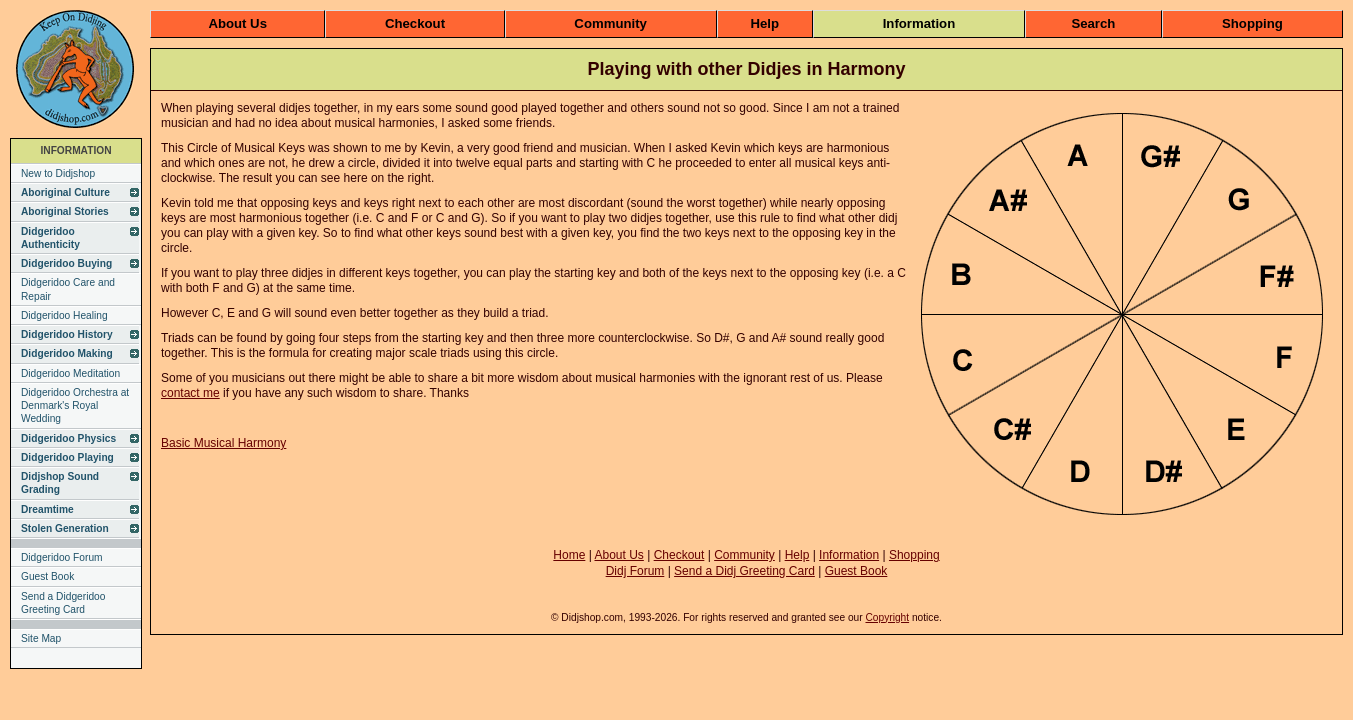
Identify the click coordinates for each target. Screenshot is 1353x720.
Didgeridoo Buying (66, 263)
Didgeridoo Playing (67, 457)
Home (569, 555)
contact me (190, 393)
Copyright (887, 617)
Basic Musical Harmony (223, 443)
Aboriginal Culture (65, 192)
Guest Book (47, 576)
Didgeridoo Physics (68, 438)
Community (610, 23)
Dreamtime (47, 509)
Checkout (415, 23)
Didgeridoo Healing (64, 315)
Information (919, 23)
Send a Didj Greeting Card (744, 571)
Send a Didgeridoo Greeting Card (63, 603)
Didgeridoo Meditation (70, 373)
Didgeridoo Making (67, 353)
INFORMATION (75, 150)
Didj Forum (635, 571)
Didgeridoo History (67, 334)
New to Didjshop (58, 173)
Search (1093, 23)
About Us (237, 23)
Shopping (1252, 23)
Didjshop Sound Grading (60, 483)
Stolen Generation (65, 528)
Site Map (41, 638)
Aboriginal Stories (65, 211)
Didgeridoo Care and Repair (68, 289)
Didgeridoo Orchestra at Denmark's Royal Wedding (75, 406)
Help (765, 23)
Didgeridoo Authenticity (50, 238)
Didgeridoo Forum (62, 557)
